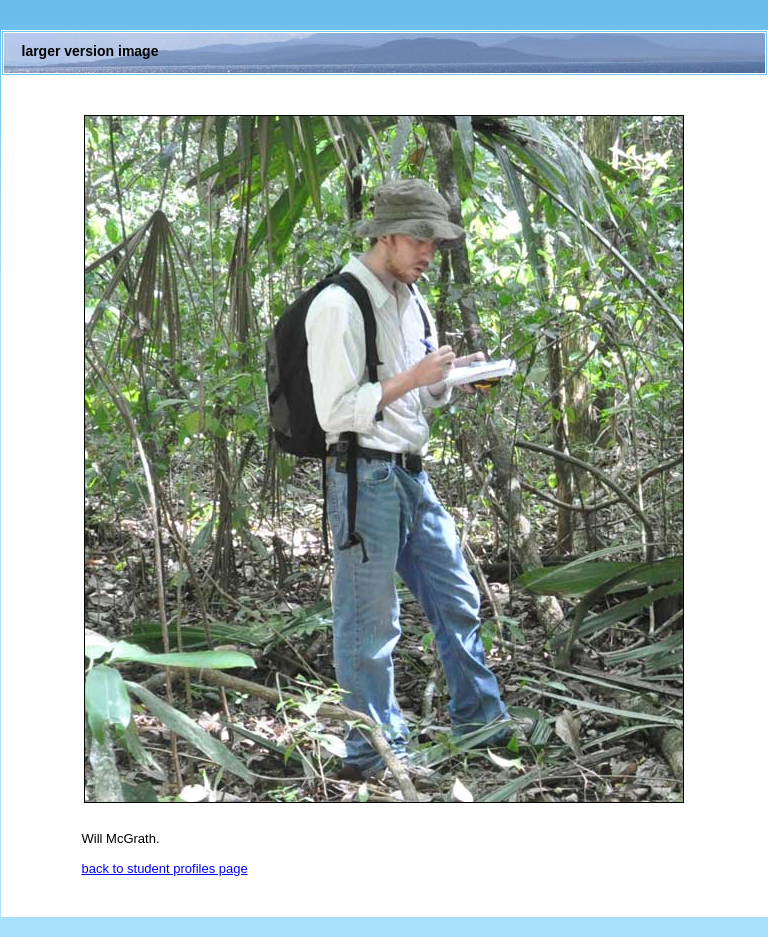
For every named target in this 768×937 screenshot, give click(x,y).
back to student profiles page (165, 868)
